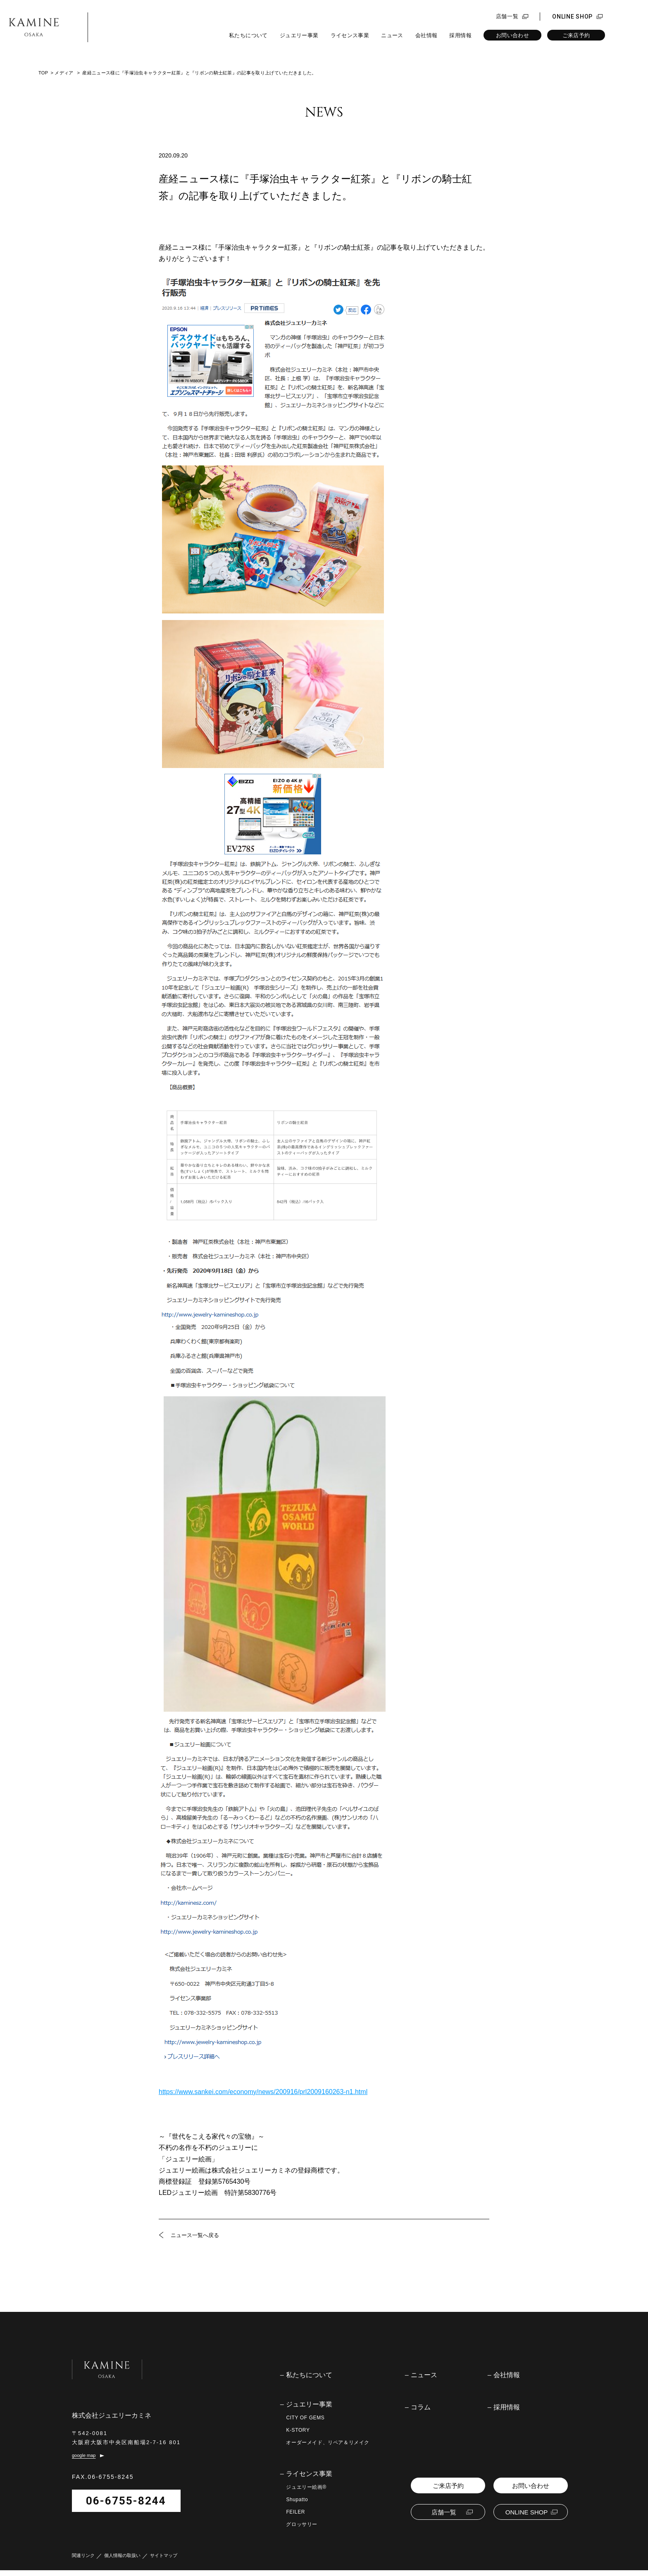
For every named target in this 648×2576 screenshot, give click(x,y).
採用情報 (460, 35)
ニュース (392, 35)
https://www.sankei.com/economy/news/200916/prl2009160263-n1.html (263, 2091)
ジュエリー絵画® (306, 2487)
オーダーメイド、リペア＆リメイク (327, 2442)
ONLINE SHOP (572, 16)
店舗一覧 (507, 16)
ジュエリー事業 (299, 35)
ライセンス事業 (350, 35)
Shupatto (297, 2499)
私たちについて (248, 35)
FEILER (295, 2511)
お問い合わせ (512, 35)
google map (84, 2461)
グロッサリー (301, 2524)
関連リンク (83, 2561)
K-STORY (298, 2430)
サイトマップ (163, 2561)
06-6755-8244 (126, 2506)
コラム (421, 2407)
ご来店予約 (576, 35)
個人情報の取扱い (122, 2561)
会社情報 (426, 35)
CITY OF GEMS (305, 2417)
